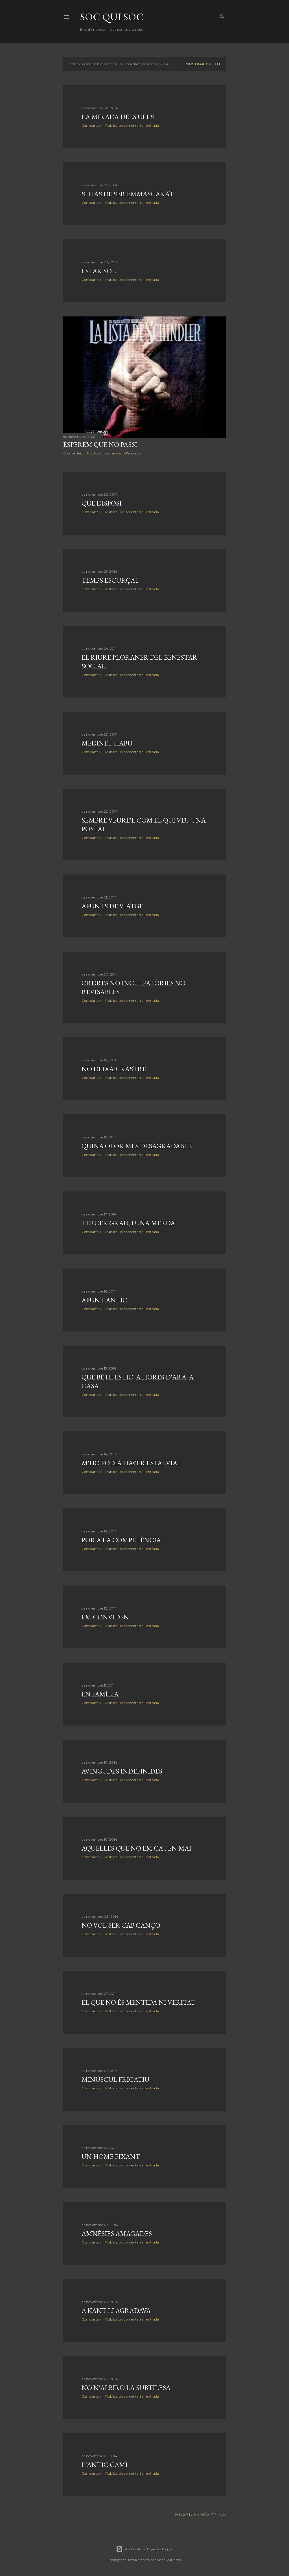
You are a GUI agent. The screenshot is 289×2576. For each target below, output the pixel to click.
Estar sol (99, 270)
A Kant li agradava (116, 2310)
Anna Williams (169, 2560)
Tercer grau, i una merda (128, 1223)
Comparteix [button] (91, 125)
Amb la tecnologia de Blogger (144, 2549)
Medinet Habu (107, 743)
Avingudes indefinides (122, 1771)
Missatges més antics (200, 2514)
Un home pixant (111, 2156)
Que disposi (102, 503)
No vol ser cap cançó (121, 1925)
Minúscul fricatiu (115, 2079)
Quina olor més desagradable (137, 1146)
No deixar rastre (114, 1068)
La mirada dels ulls (118, 116)
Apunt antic (104, 1300)
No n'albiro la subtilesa (126, 2387)
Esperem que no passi (100, 444)
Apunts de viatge (112, 906)
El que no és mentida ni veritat (138, 2002)
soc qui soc (111, 16)
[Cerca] (222, 15)
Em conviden (105, 1617)
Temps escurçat (110, 580)
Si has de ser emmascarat (128, 193)
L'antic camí (105, 2464)
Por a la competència (121, 1540)
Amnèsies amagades (117, 2233)
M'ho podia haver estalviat (131, 1462)
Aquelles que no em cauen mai (136, 1848)
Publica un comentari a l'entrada (132, 125)
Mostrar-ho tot (203, 64)
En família (100, 1694)
